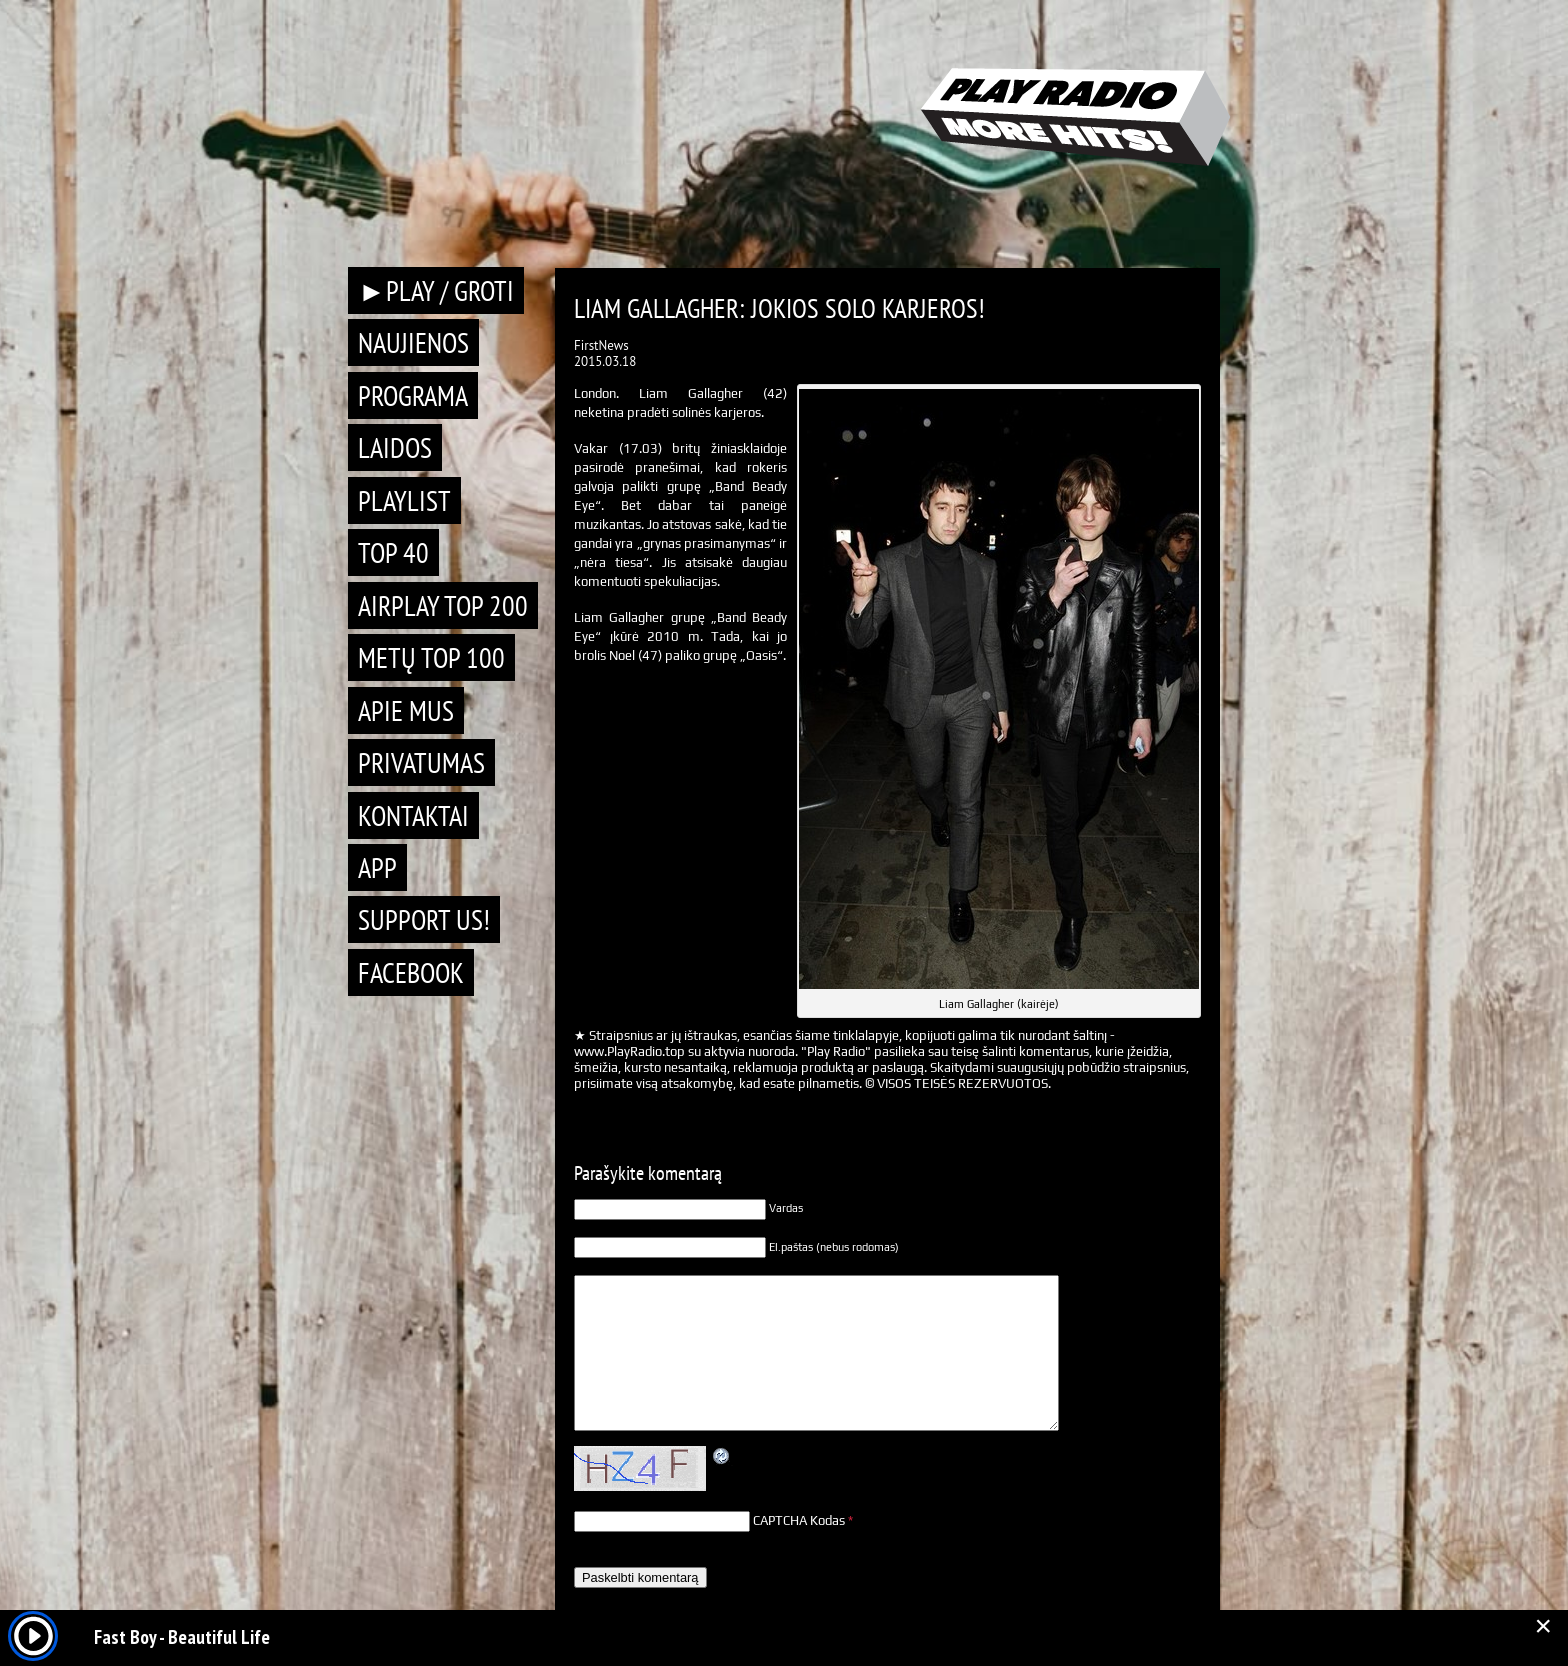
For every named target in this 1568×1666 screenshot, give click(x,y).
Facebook (411, 972)
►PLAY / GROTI (436, 290)
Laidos (395, 447)
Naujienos (413, 342)
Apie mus (406, 710)
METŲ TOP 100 (431, 657)
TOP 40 (393, 552)
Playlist (404, 500)
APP (377, 867)
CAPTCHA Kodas (799, 1520)
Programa (413, 395)
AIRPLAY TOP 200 (443, 605)
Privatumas (421, 762)
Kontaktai (413, 815)
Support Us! (424, 919)
